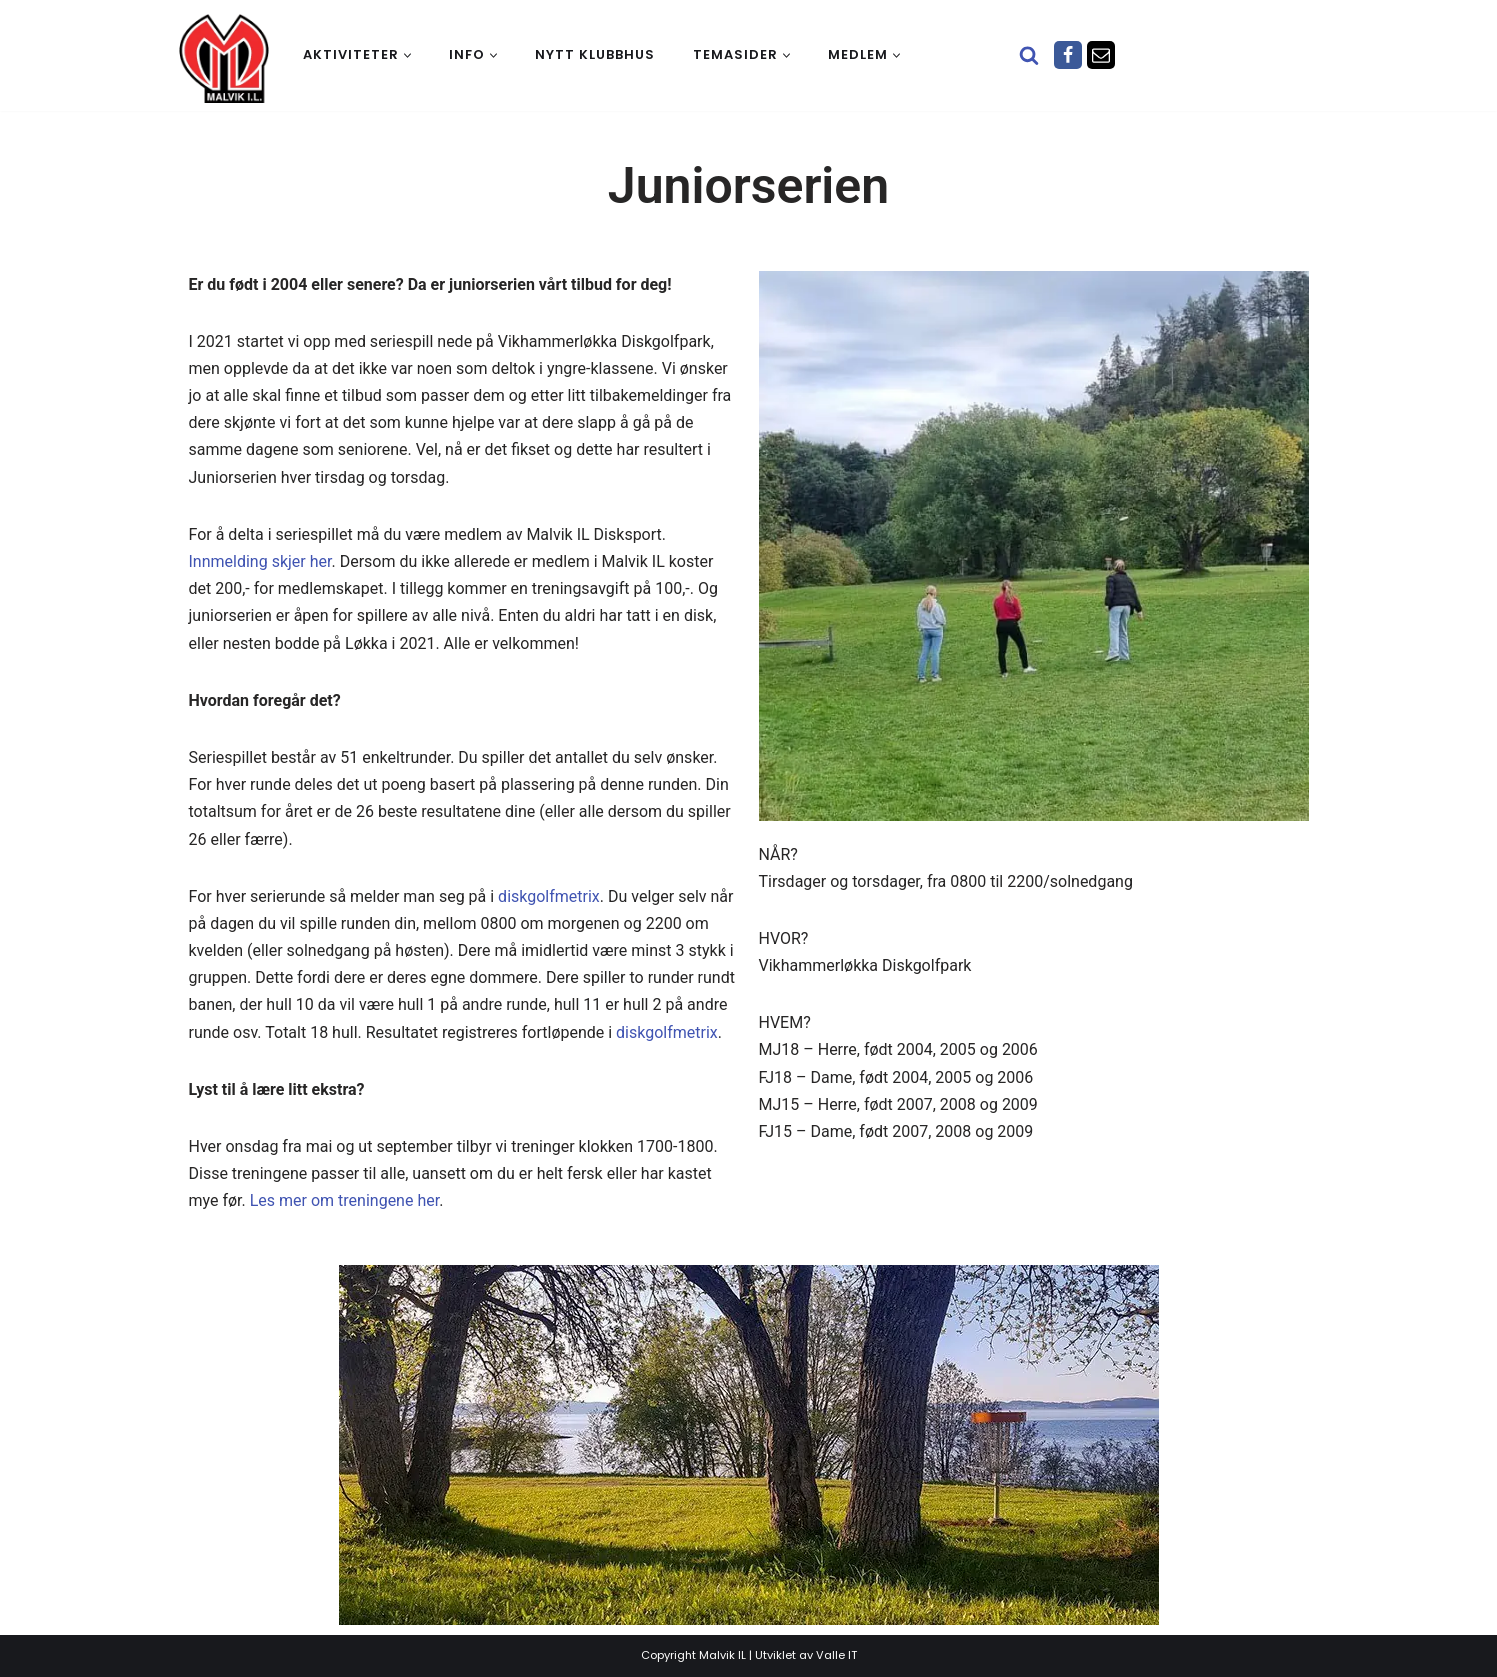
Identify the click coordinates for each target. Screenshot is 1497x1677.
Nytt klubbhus (595, 54)
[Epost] (1101, 55)
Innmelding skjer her (260, 561)
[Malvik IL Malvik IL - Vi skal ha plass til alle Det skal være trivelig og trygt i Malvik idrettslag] (224, 58)
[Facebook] (1068, 55)
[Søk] (1029, 55)
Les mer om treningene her (344, 1200)
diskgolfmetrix (549, 896)
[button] (407, 55)
